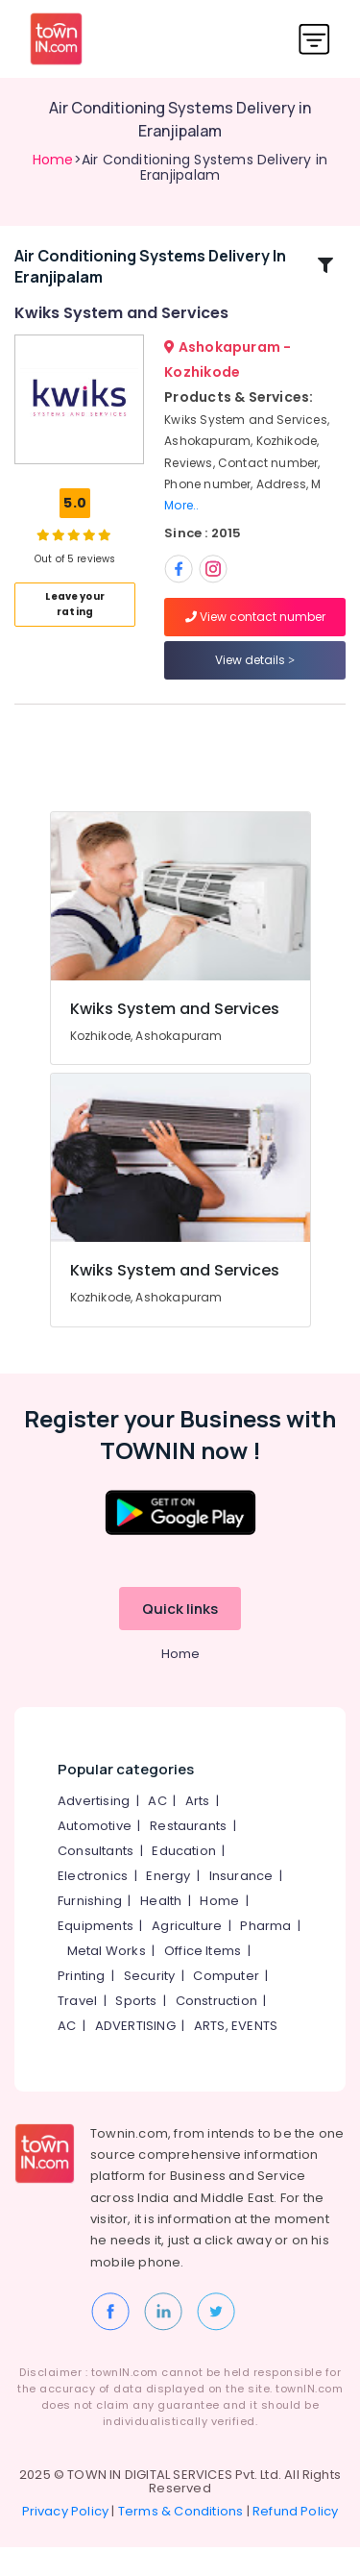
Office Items (202, 1979)
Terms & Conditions (181, 2540)
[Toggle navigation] (314, 39)
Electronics (93, 1904)
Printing (82, 2004)
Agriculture (187, 1954)
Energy (168, 1904)
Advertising (94, 1830)
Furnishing (90, 1929)
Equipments (95, 1954)
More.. (181, 519)
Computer (226, 2004)
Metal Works (106, 1979)
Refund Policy (295, 2540)
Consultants (95, 1879)
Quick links (180, 1637)
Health (160, 1929)
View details (255, 674)
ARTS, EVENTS (235, 2054)
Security (150, 2004)
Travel (77, 2029)
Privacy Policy (65, 2540)
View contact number (255, 631)
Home (53, 159)
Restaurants (188, 1854)
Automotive (95, 1854)
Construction (216, 2029)
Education (184, 1879)
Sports (135, 2029)
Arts (197, 1830)
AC (157, 1830)
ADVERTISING (135, 2054)
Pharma (265, 1954)
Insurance (241, 1904)
